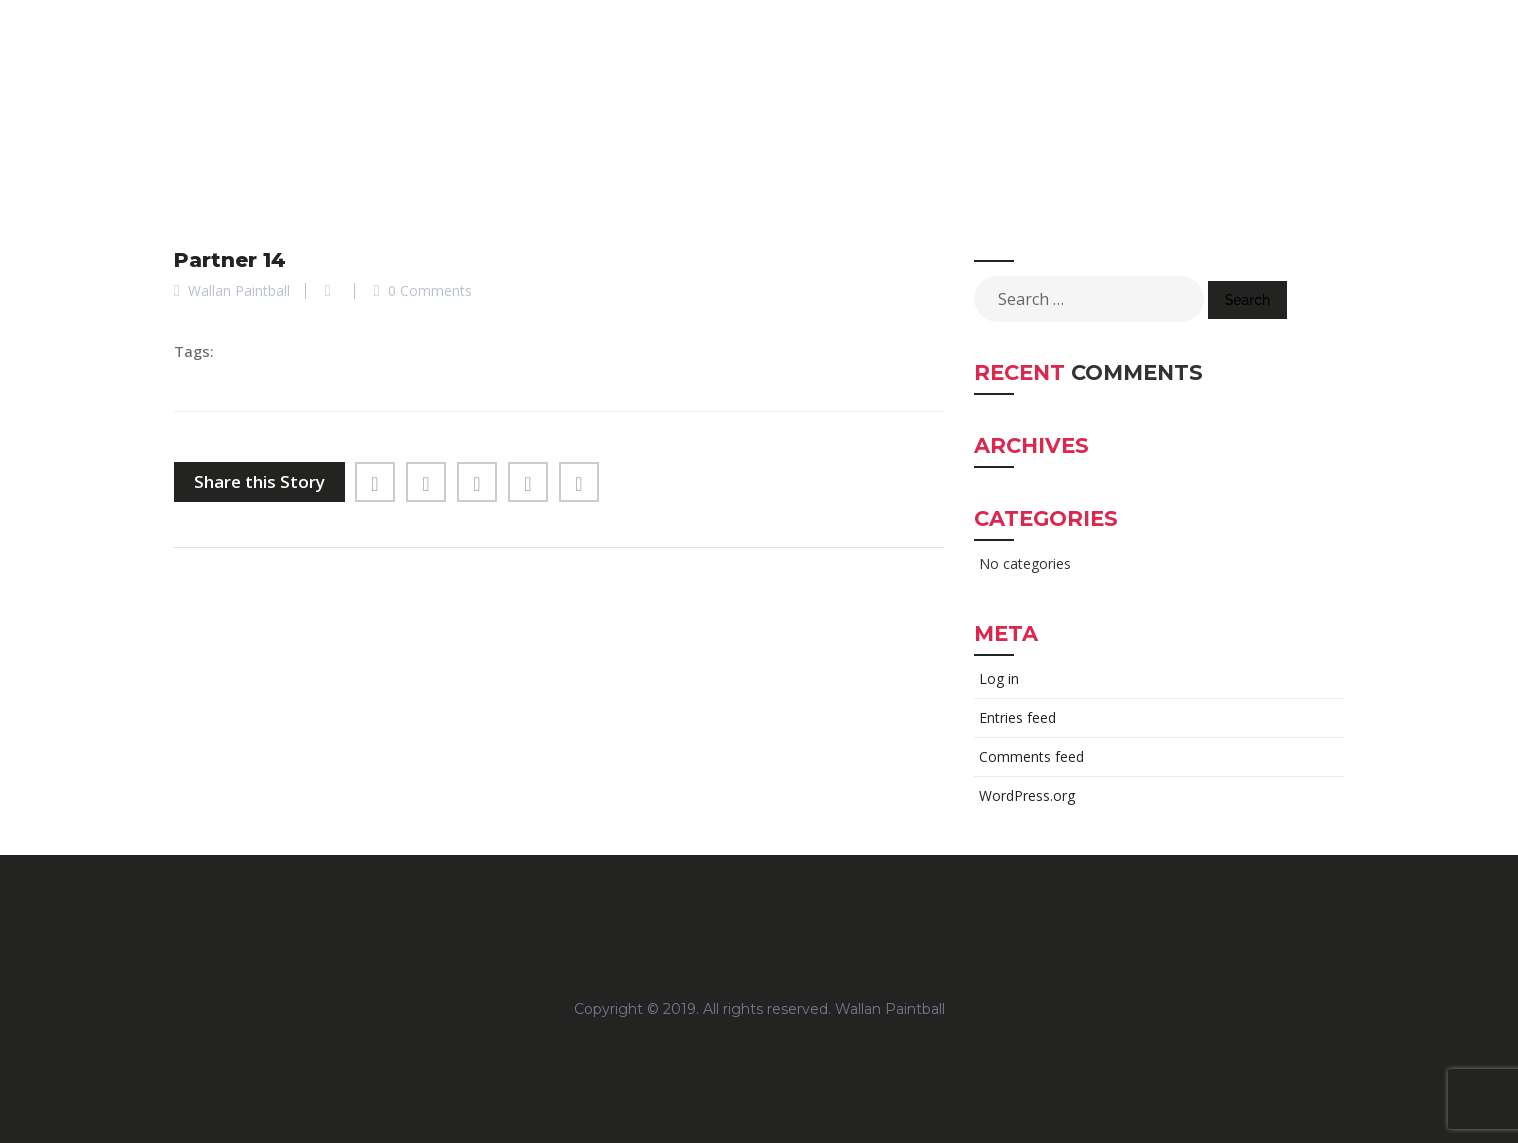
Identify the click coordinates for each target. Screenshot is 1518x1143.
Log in (999, 678)
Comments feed (1031, 756)
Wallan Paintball (890, 1009)
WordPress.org (1027, 795)
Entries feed (1017, 717)
